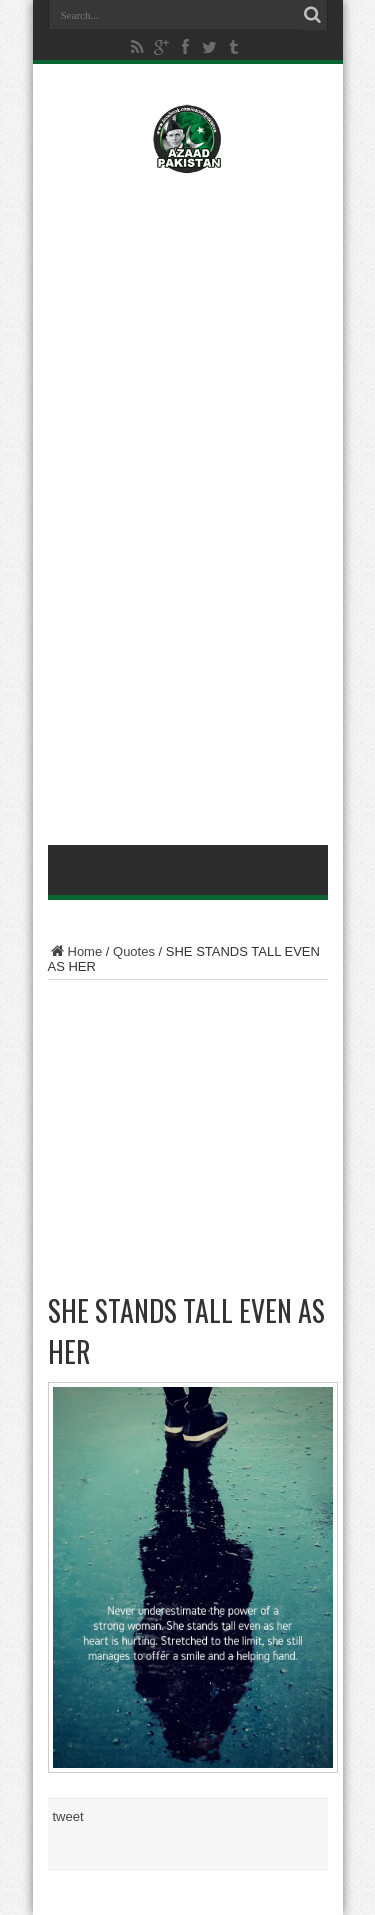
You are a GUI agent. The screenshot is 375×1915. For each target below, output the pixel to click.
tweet (68, 1816)
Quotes (134, 951)
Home (75, 951)
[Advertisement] (188, 317)
